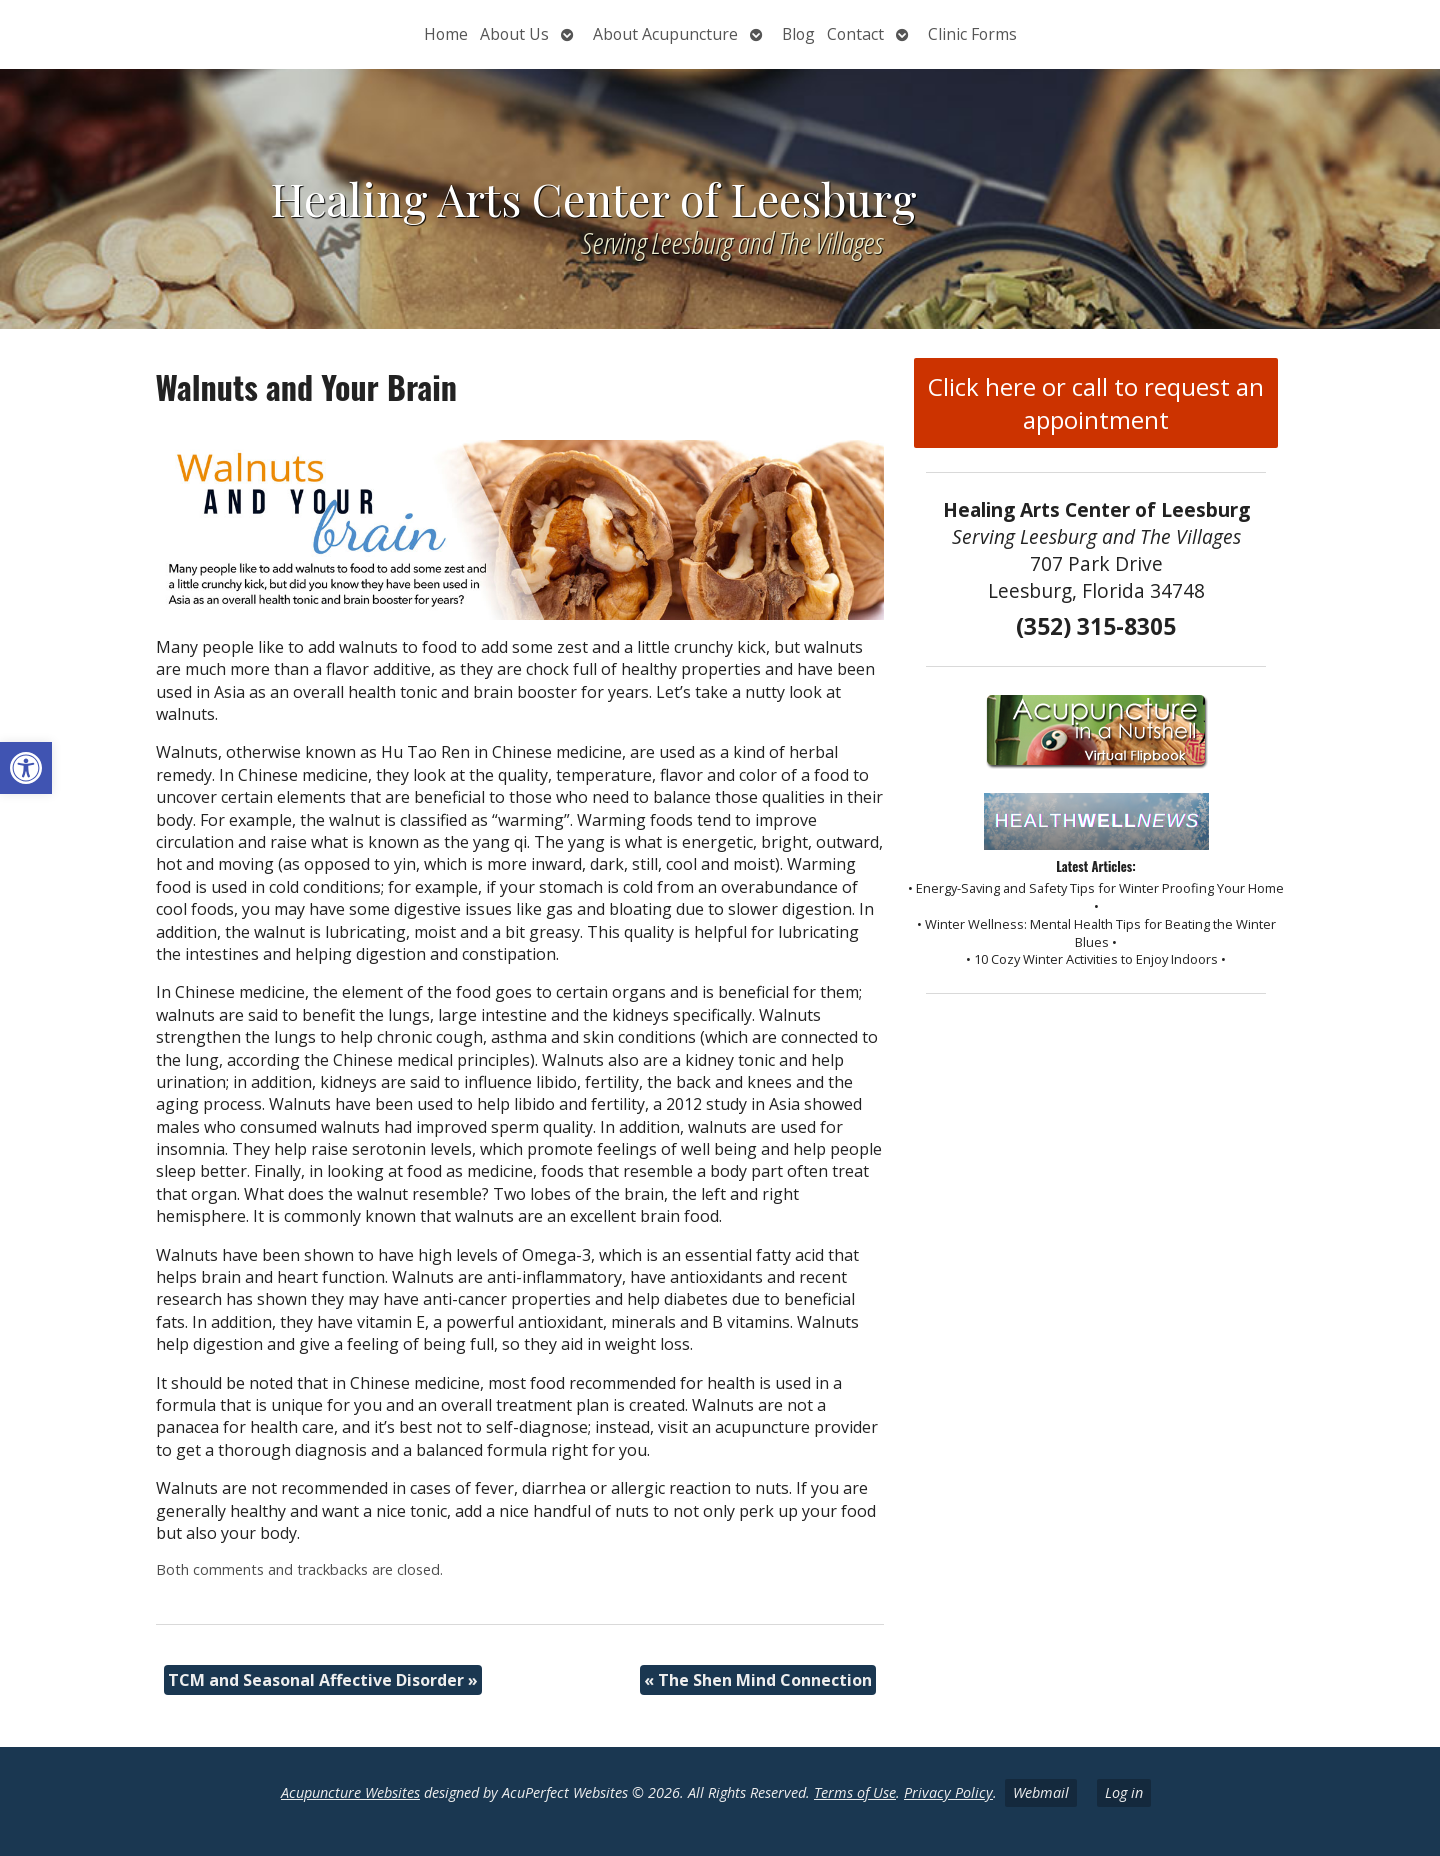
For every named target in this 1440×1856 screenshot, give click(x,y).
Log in (1124, 1792)
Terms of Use (855, 1792)
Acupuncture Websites (350, 1792)
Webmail (1041, 1792)
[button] (26, 768)
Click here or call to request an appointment (1096, 403)
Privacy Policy (948, 1792)
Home (446, 34)
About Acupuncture (665, 34)
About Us (514, 34)
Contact (855, 34)
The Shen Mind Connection (758, 1680)
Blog (798, 34)
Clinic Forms (972, 34)
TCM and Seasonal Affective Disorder (323, 1680)
